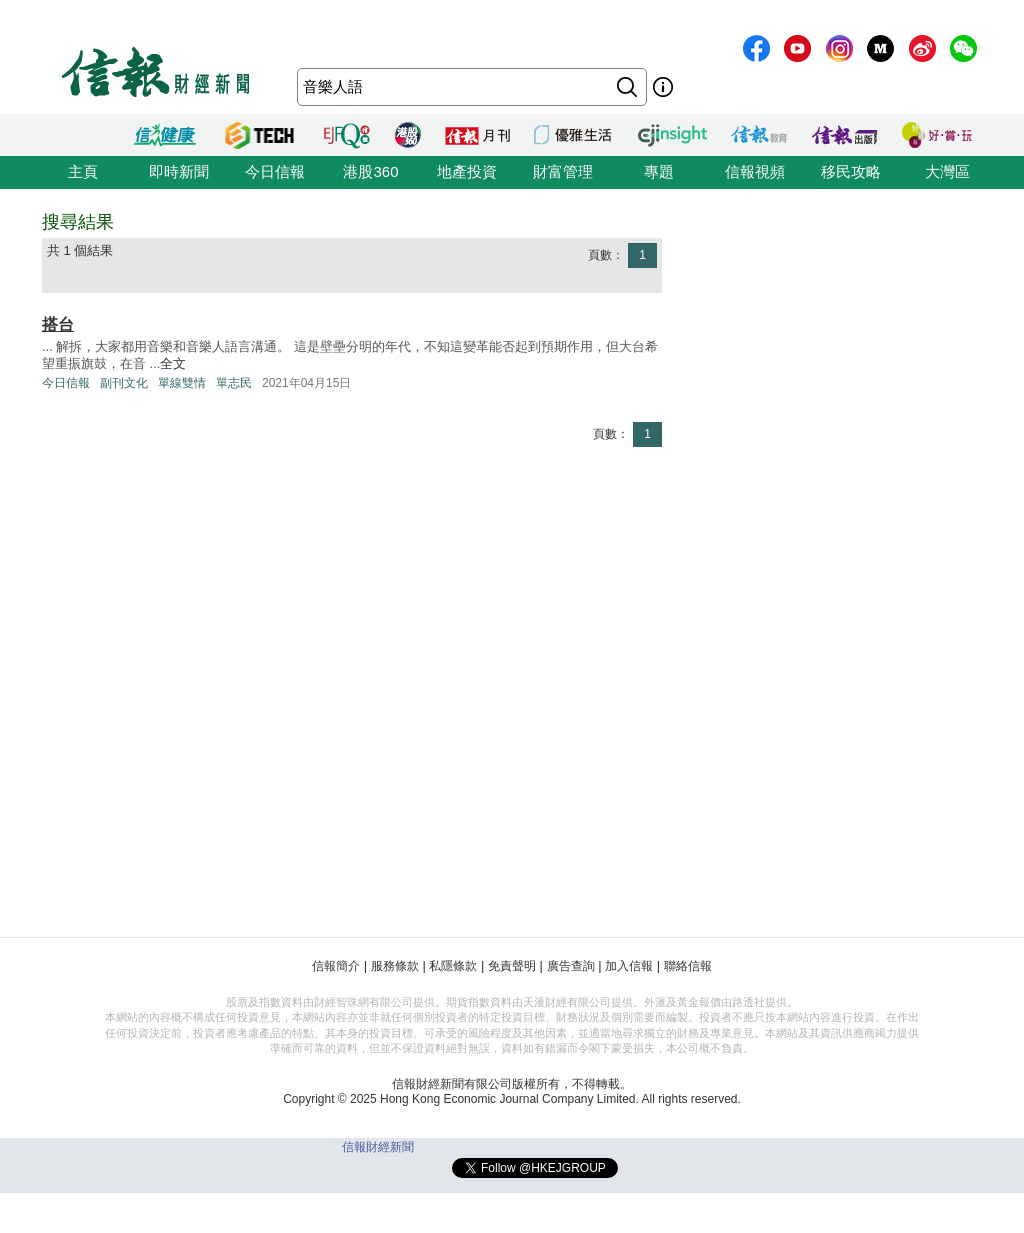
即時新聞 (179, 171)
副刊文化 (124, 383)
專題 (659, 171)
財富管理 (563, 171)
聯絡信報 (688, 966)
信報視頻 (755, 171)
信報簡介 (336, 966)
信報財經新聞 (378, 1147)
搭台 (58, 324)
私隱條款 (453, 966)
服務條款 (395, 966)
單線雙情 (182, 383)
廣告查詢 (571, 966)
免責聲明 (512, 966)
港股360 (370, 171)
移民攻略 (851, 171)
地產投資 (467, 171)
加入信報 (629, 966)
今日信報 (275, 171)
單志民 (234, 383)
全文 (173, 363)
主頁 (83, 171)
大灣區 (947, 171)
